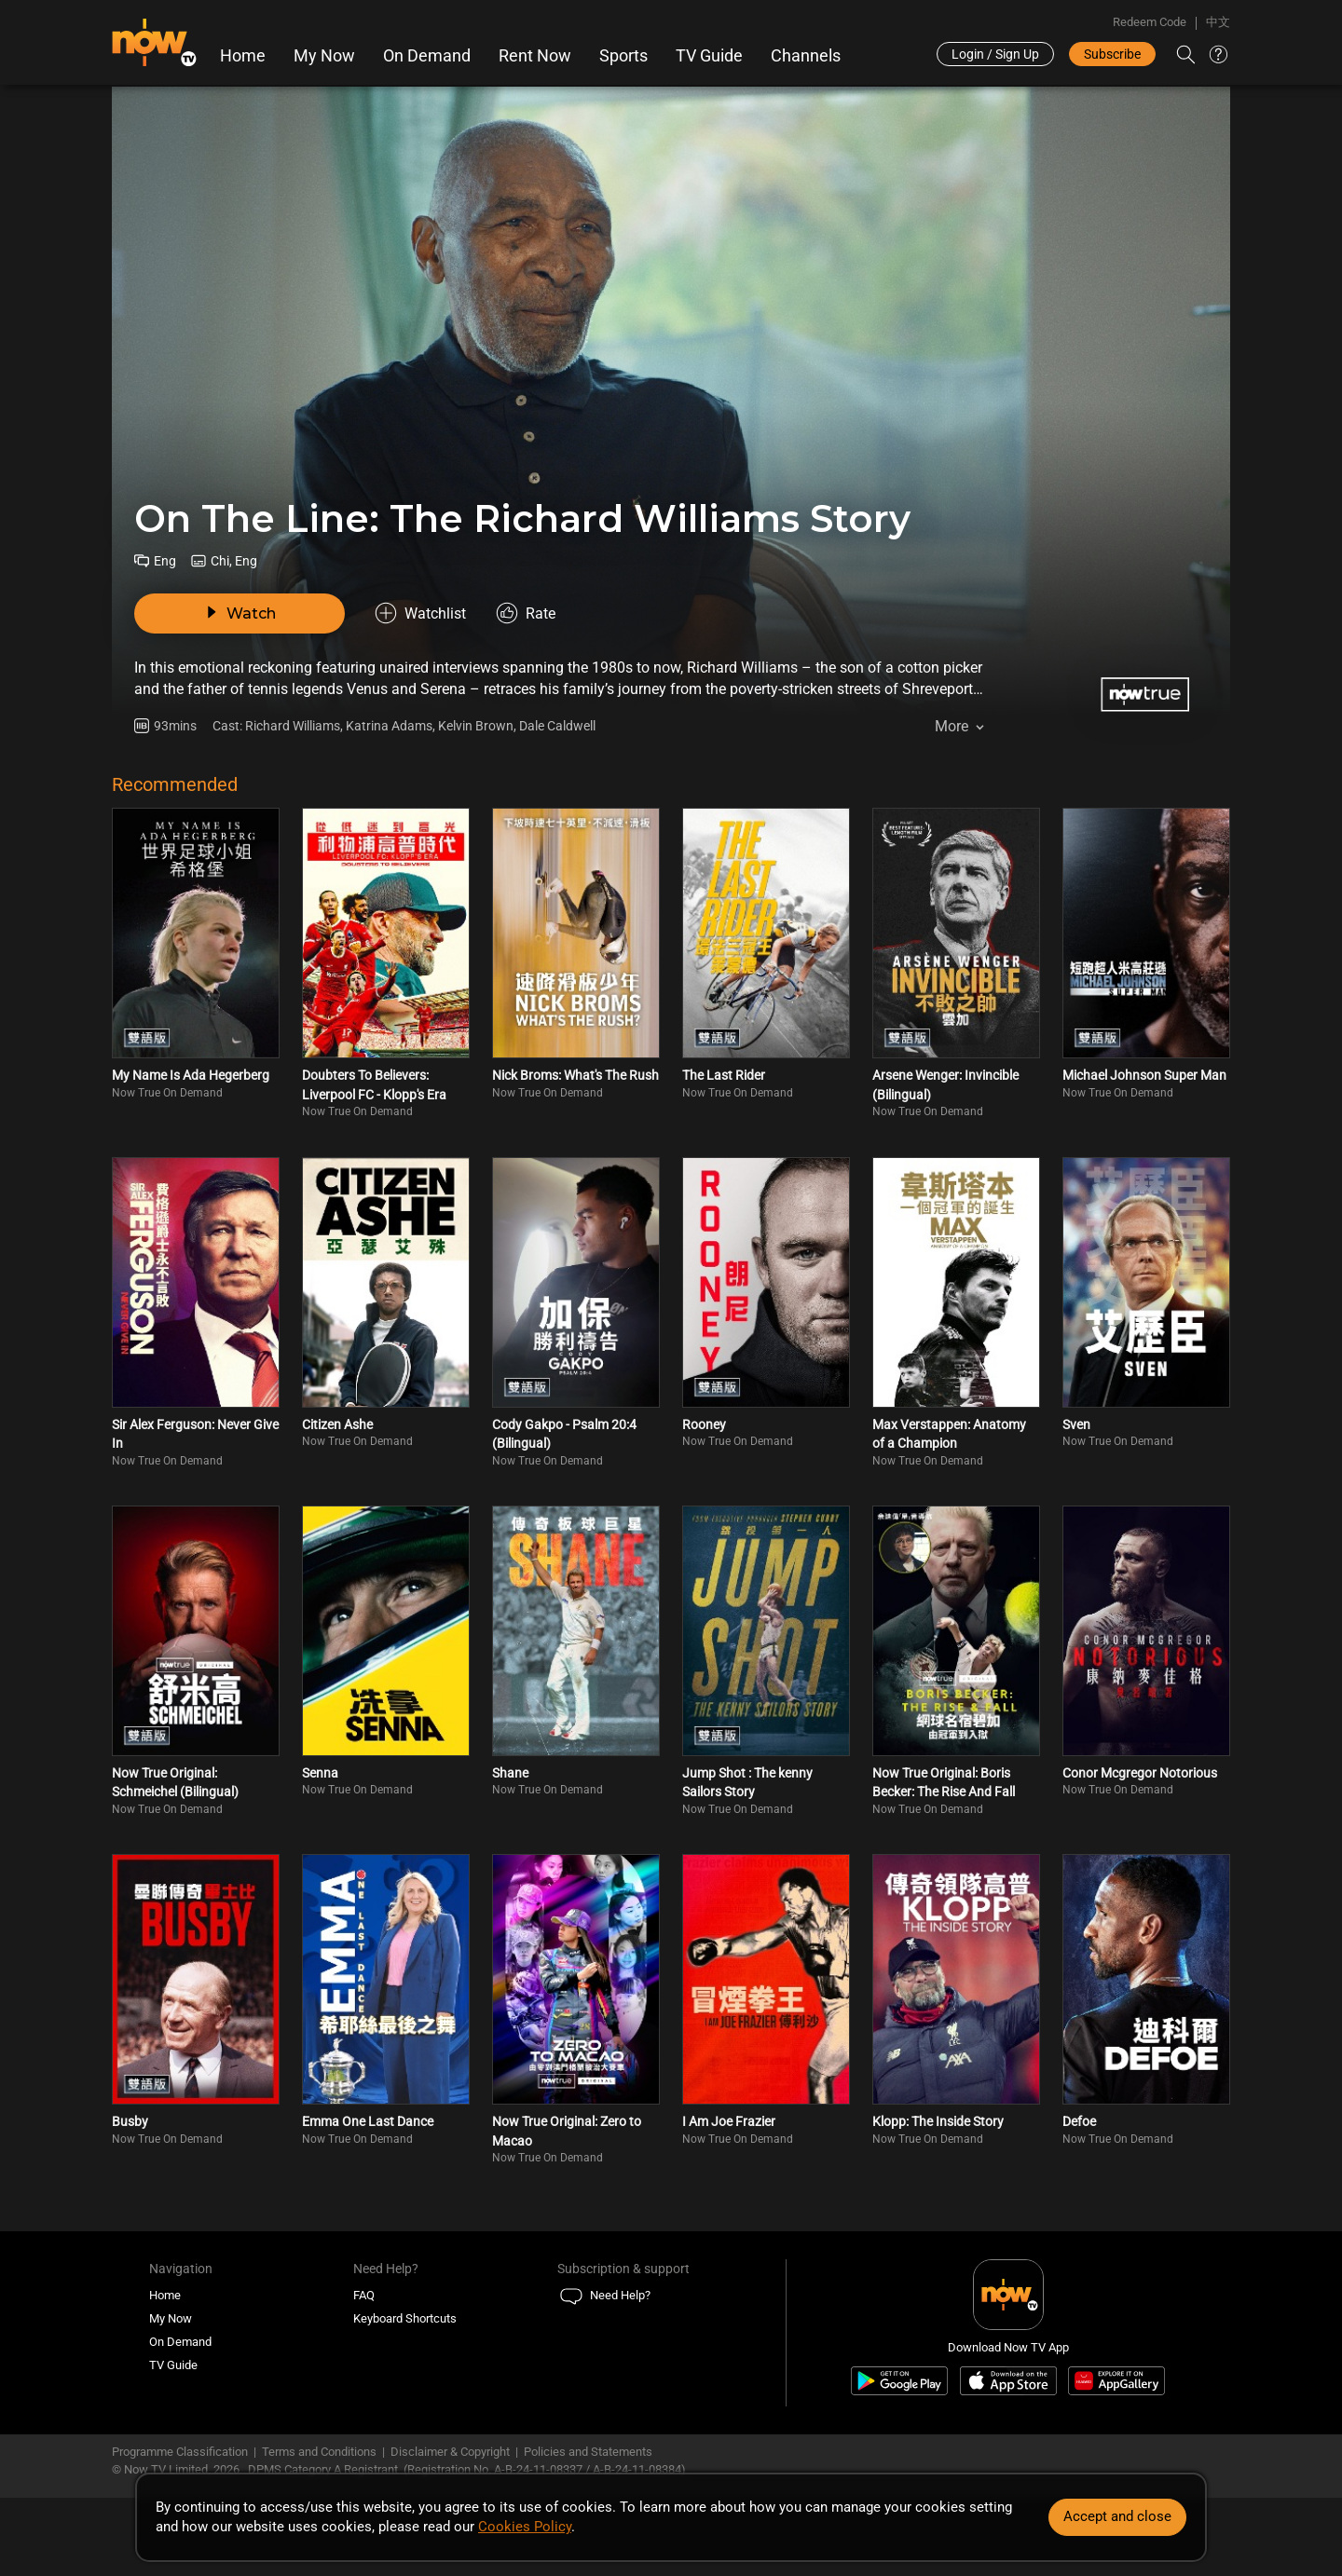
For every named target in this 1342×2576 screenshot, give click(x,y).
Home (243, 56)
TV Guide (709, 56)
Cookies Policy (524, 2526)
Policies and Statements (588, 2452)
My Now (324, 56)
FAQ (364, 2295)
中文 (1218, 22)
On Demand (427, 56)
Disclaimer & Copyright (450, 2452)
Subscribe (1112, 54)
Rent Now (535, 56)
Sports (623, 56)
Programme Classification (180, 2452)
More (951, 726)
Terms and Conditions (319, 2452)
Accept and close (1117, 2516)
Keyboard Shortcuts (405, 2318)
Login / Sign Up (995, 54)
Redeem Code (1149, 22)
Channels (806, 56)
